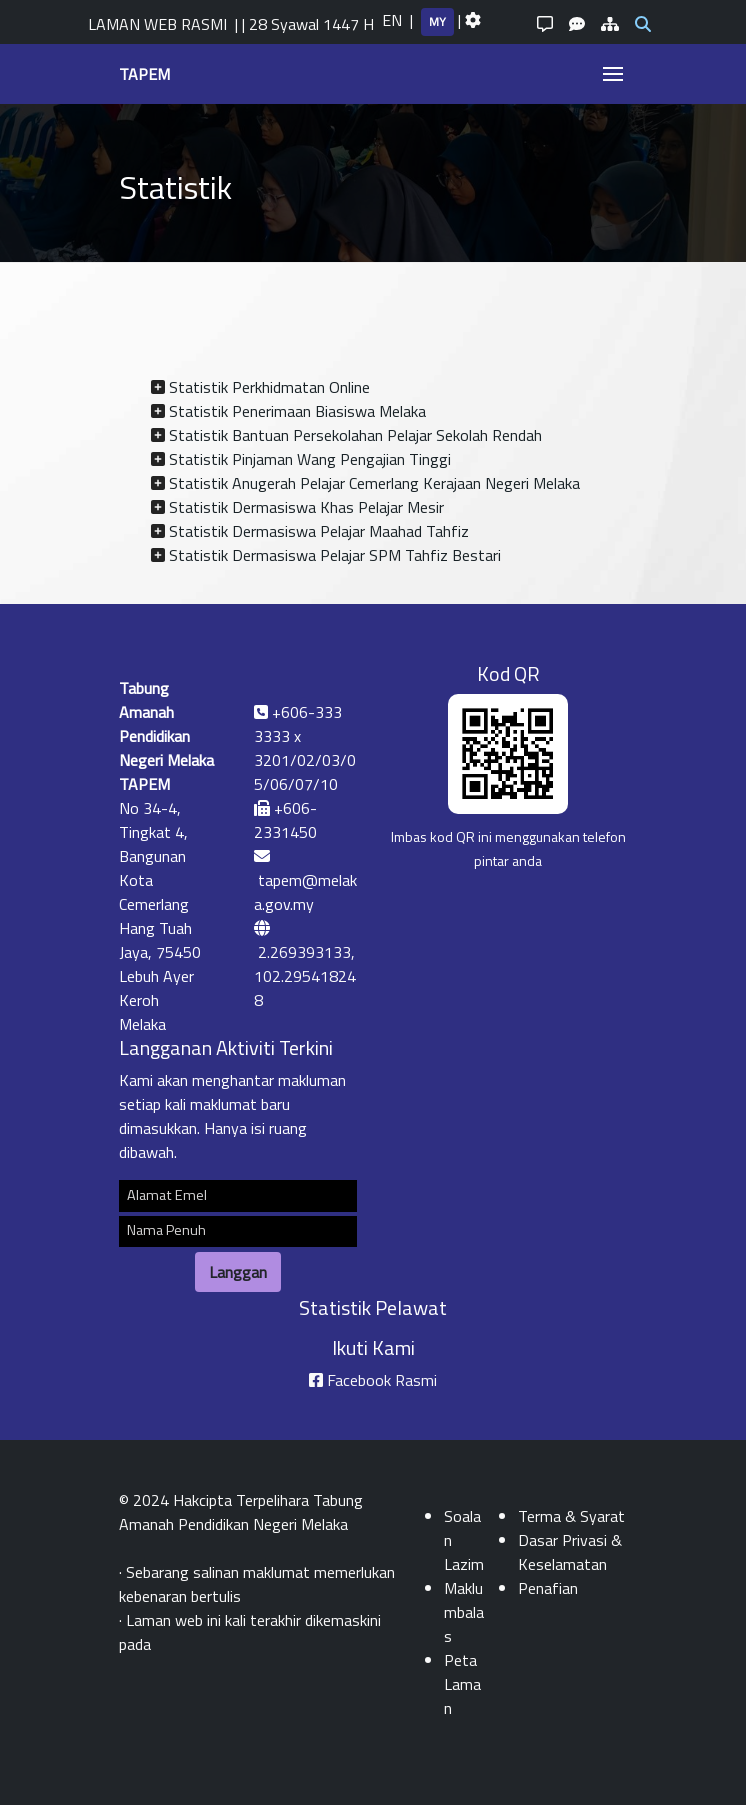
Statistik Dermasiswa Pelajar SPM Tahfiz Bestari (335, 555)
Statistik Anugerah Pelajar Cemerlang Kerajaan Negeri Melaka (374, 483)
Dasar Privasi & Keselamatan (570, 1552)
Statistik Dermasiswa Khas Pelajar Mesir (306, 507)
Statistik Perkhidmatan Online (269, 387)
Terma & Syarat (571, 1516)
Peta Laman (462, 1684)
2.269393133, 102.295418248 (305, 976)
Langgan (238, 1272)
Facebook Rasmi (382, 1380)
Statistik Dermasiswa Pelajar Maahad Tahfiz (319, 531)
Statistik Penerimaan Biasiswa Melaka (297, 411)
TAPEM (144, 74)
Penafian (548, 1588)
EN (392, 20)
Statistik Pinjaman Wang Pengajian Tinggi (310, 459)
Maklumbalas (464, 1612)
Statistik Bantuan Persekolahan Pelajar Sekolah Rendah (355, 435)
